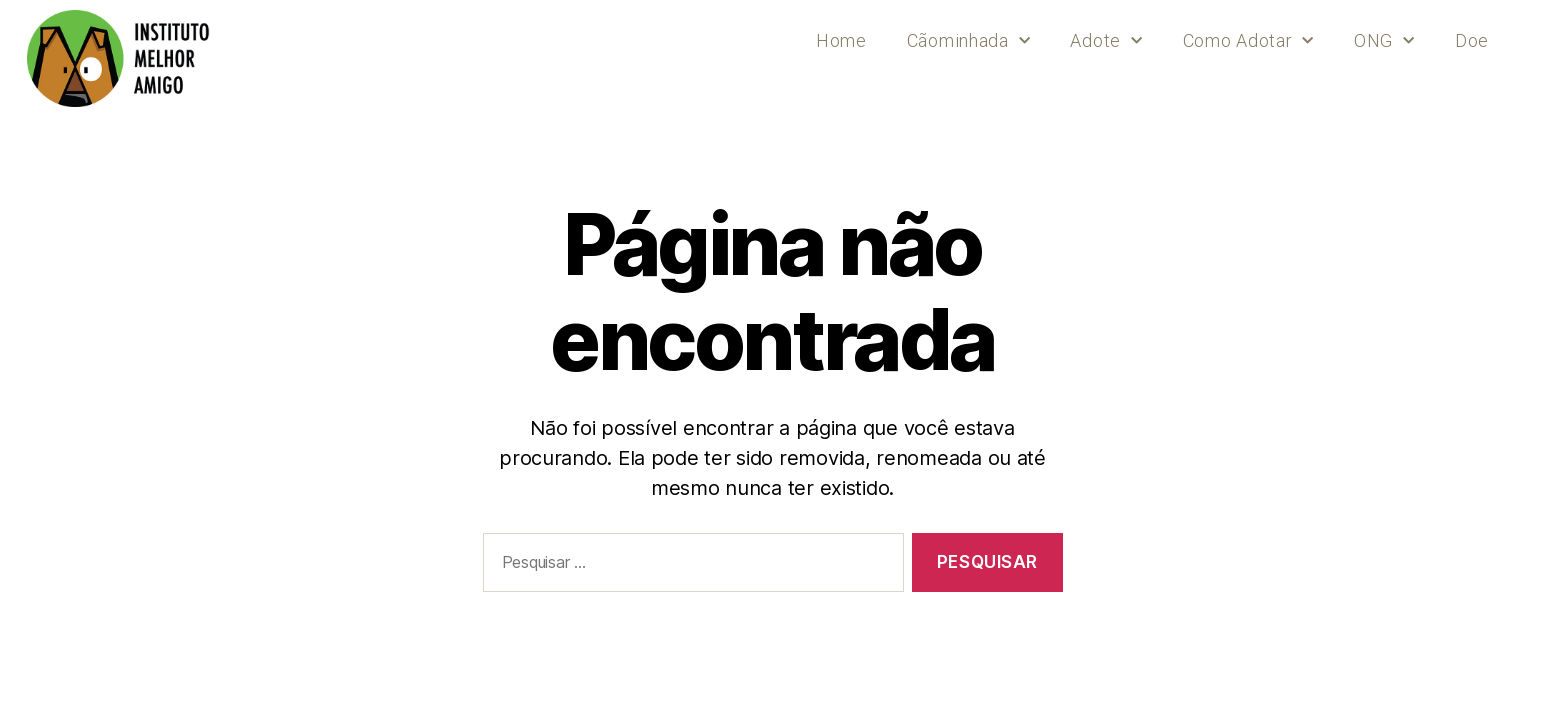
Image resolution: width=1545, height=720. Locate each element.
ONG (1384, 41)
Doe (1472, 40)
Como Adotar (1248, 41)
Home (841, 40)
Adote (1106, 41)
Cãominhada (969, 41)
